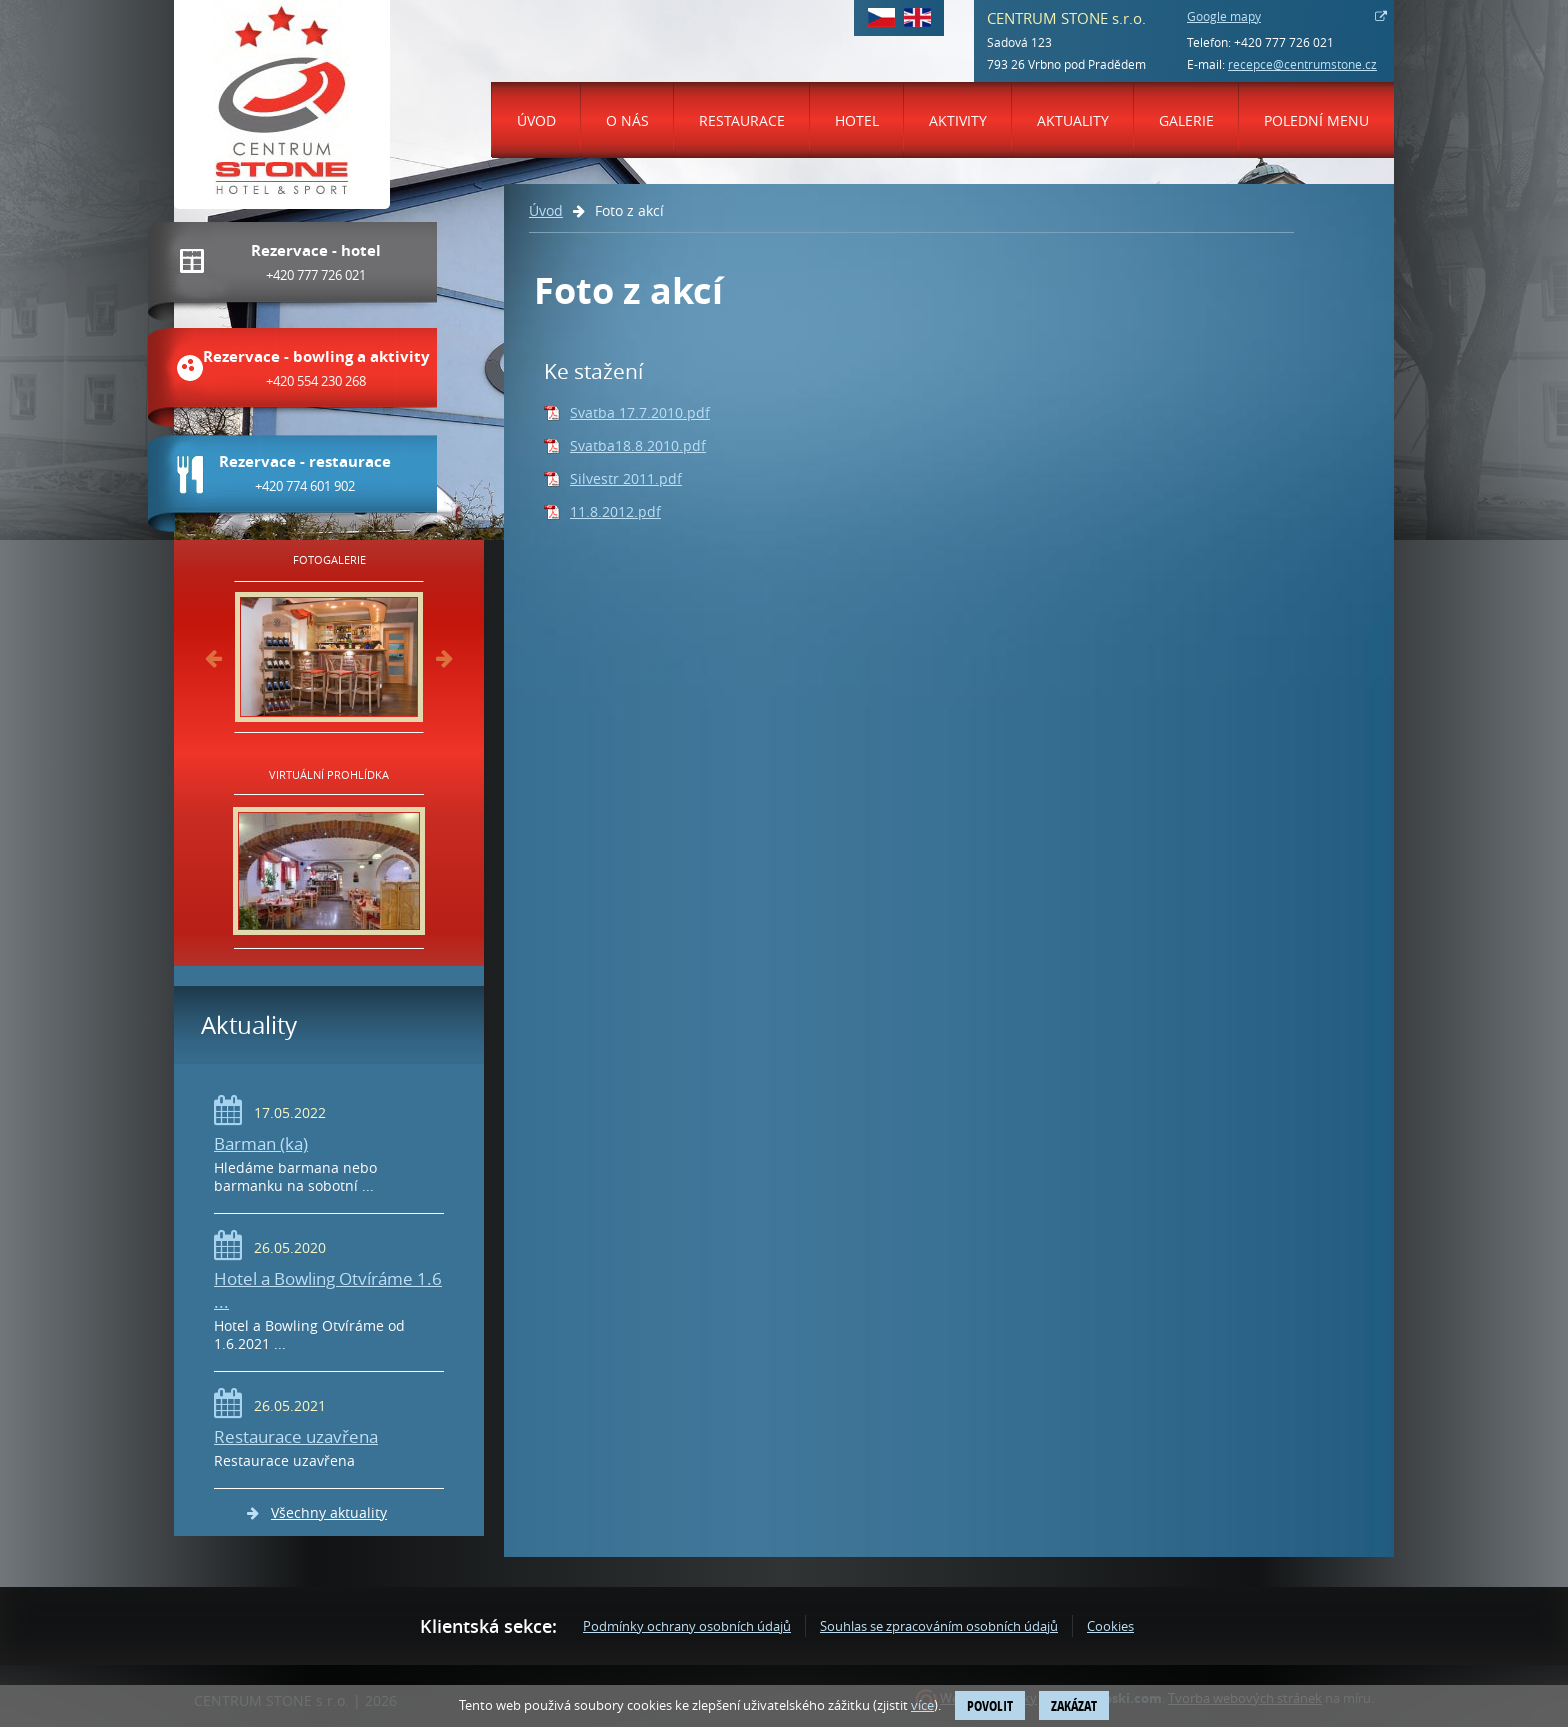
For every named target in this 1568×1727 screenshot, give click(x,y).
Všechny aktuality (329, 1512)
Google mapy (1224, 16)
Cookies (1110, 1626)
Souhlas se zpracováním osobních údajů (939, 1626)
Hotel (857, 120)
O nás (627, 120)
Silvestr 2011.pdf (626, 478)
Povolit (990, 1705)
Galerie (1186, 120)
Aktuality (1073, 120)
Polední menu (1316, 120)
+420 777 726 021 (1284, 42)
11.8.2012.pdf (615, 511)
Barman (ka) (261, 1143)
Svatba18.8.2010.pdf (638, 445)
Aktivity (958, 120)
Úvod (536, 120)
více (922, 1705)
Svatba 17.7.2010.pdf (640, 412)
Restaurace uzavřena (296, 1436)
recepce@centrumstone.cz (1302, 64)
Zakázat (1074, 1705)
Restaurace (742, 120)
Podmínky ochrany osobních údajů (687, 1626)
